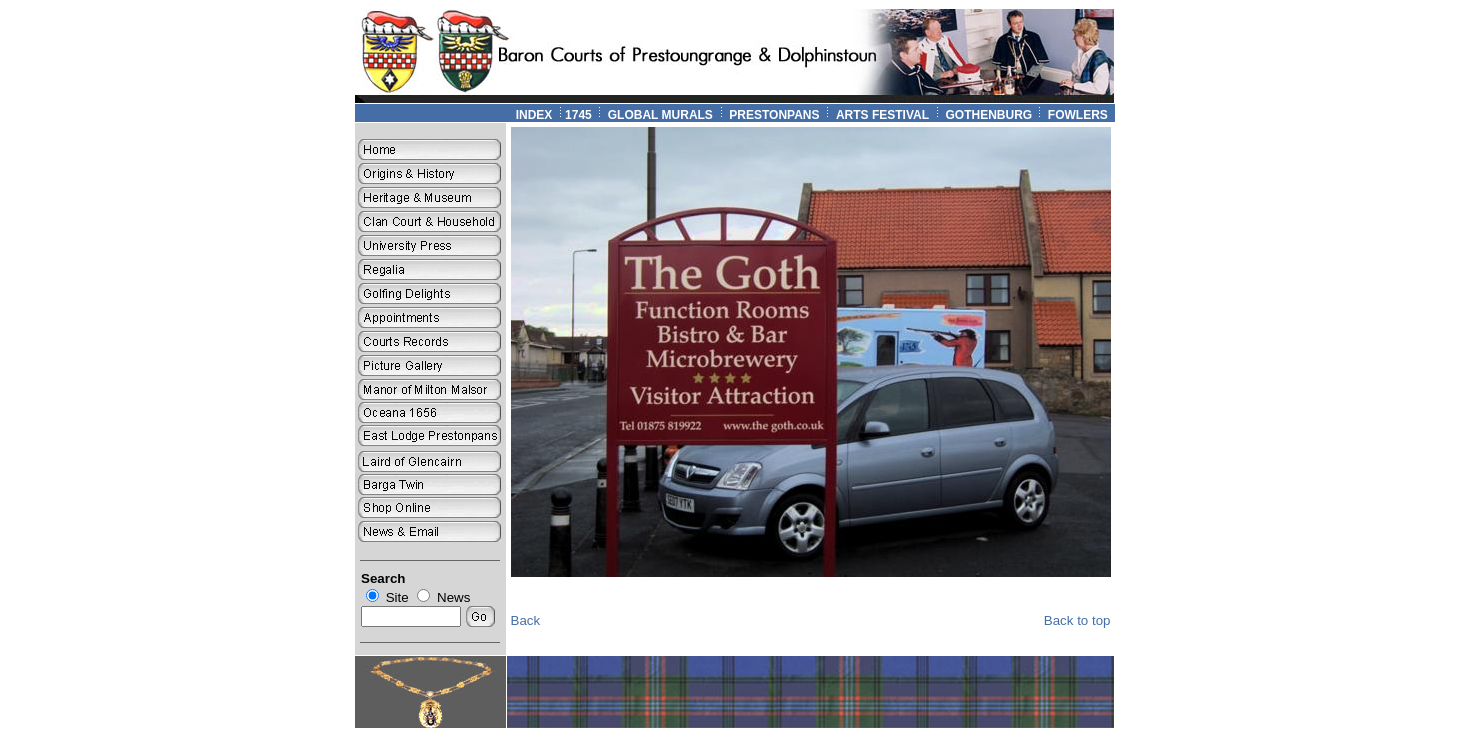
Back (526, 620)
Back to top (1077, 620)
